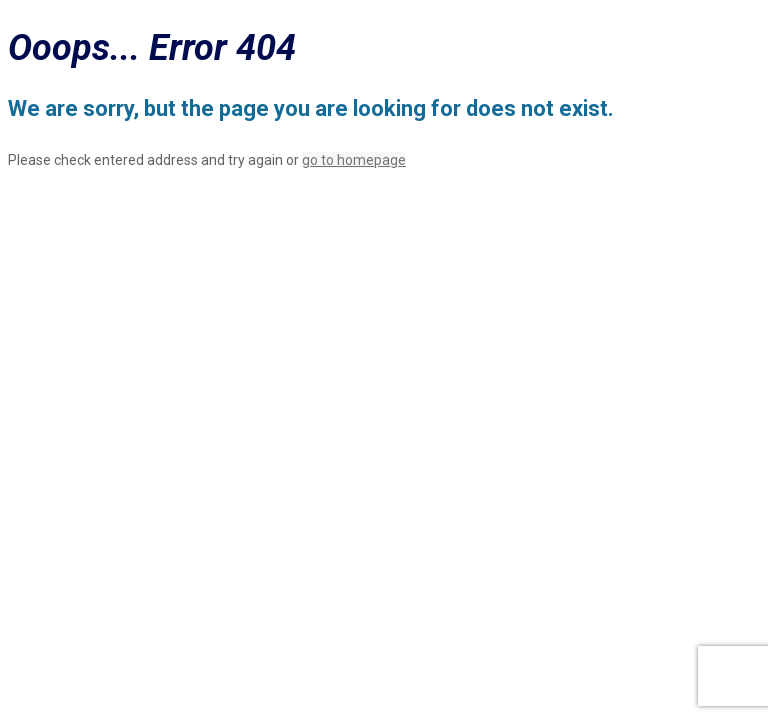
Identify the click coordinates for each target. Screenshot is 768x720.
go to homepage (354, 160)
